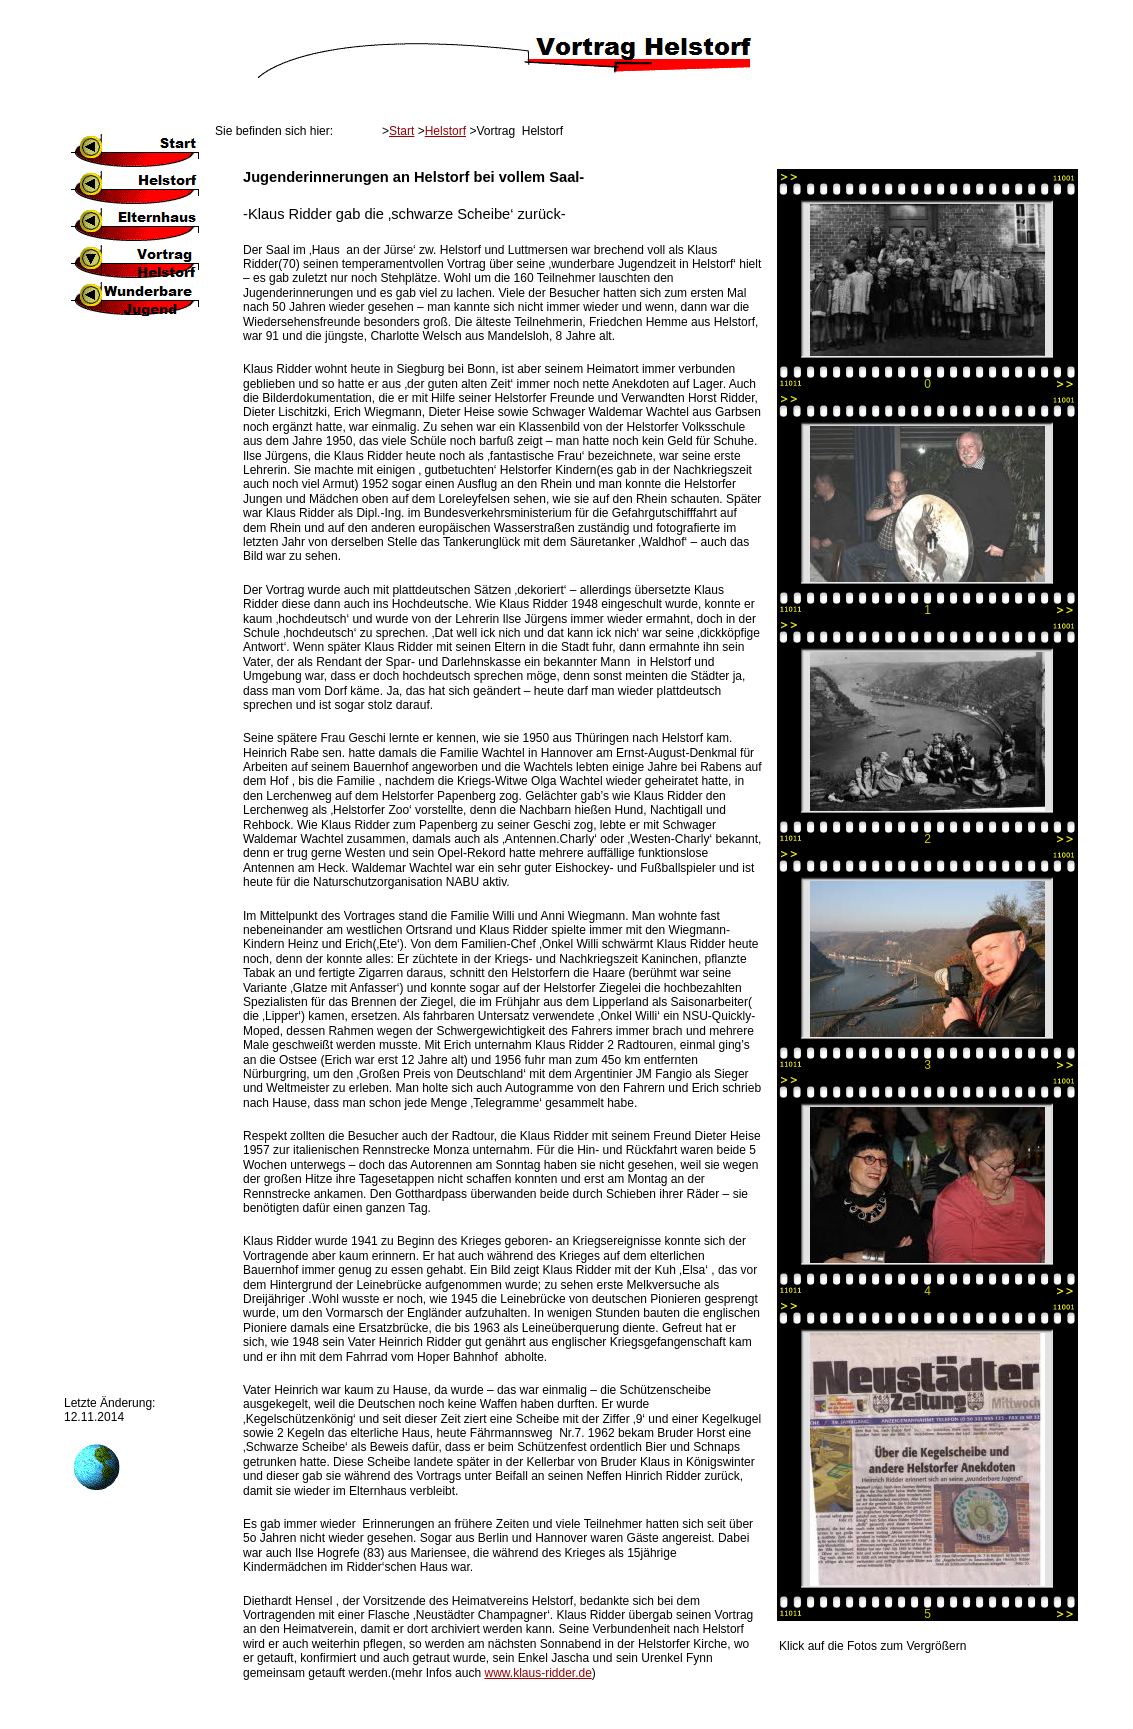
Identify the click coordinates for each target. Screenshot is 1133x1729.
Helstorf (445, 131)
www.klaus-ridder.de (537, 1673)
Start (401, 131)
